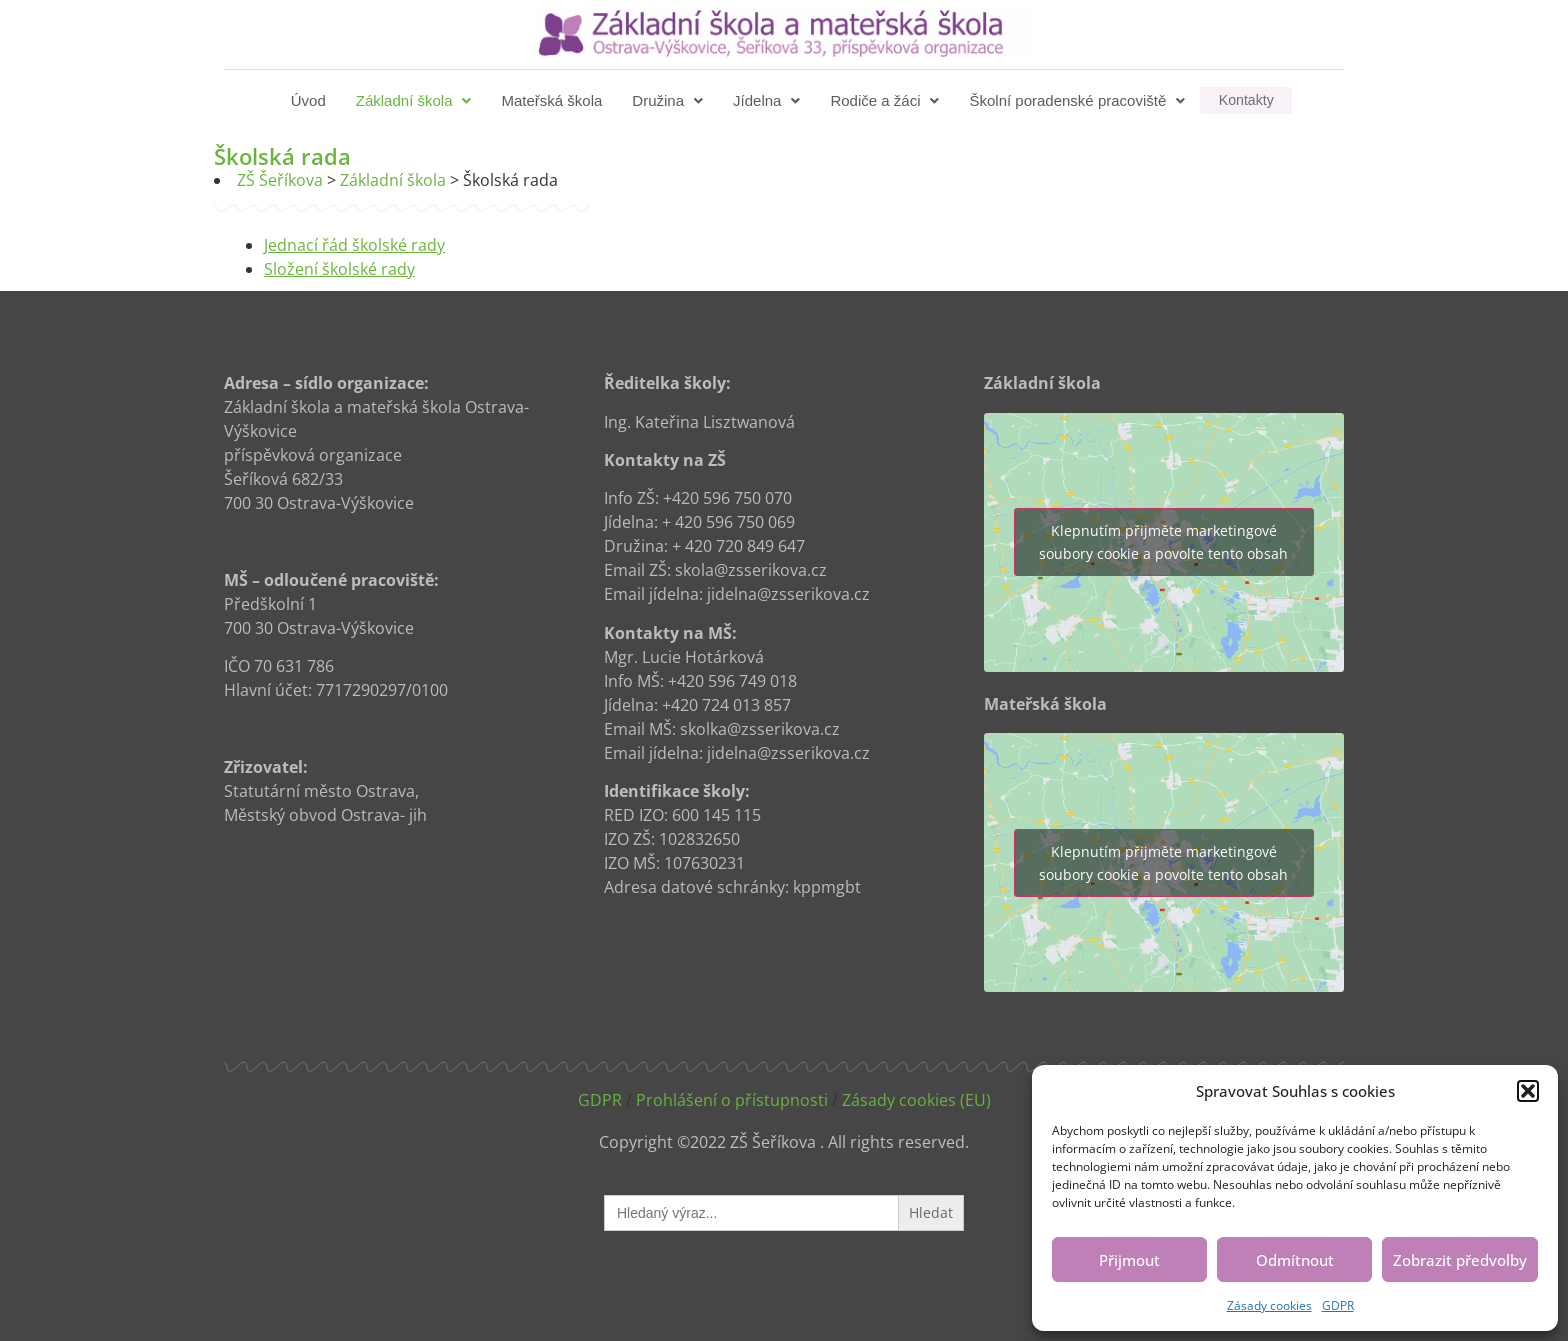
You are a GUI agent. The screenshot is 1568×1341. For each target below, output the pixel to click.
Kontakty (1246, 100)
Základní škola (416, 100)
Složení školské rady (339, 269)
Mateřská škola (553, 100)
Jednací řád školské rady (354, 245)
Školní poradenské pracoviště (1079, 100)
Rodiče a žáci (886, 100)
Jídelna (768, 100)
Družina (669, 100)
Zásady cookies (1269, 1305)
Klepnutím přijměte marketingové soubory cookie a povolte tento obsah (1163, 542)
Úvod (310, 100)
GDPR (1338, 1305)
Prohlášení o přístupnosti (732, 1100)
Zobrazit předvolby (1460, 1260)
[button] (1528, 1091)
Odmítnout (1295, 1260)
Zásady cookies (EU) (916, 1100)
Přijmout (1129, 1260)
